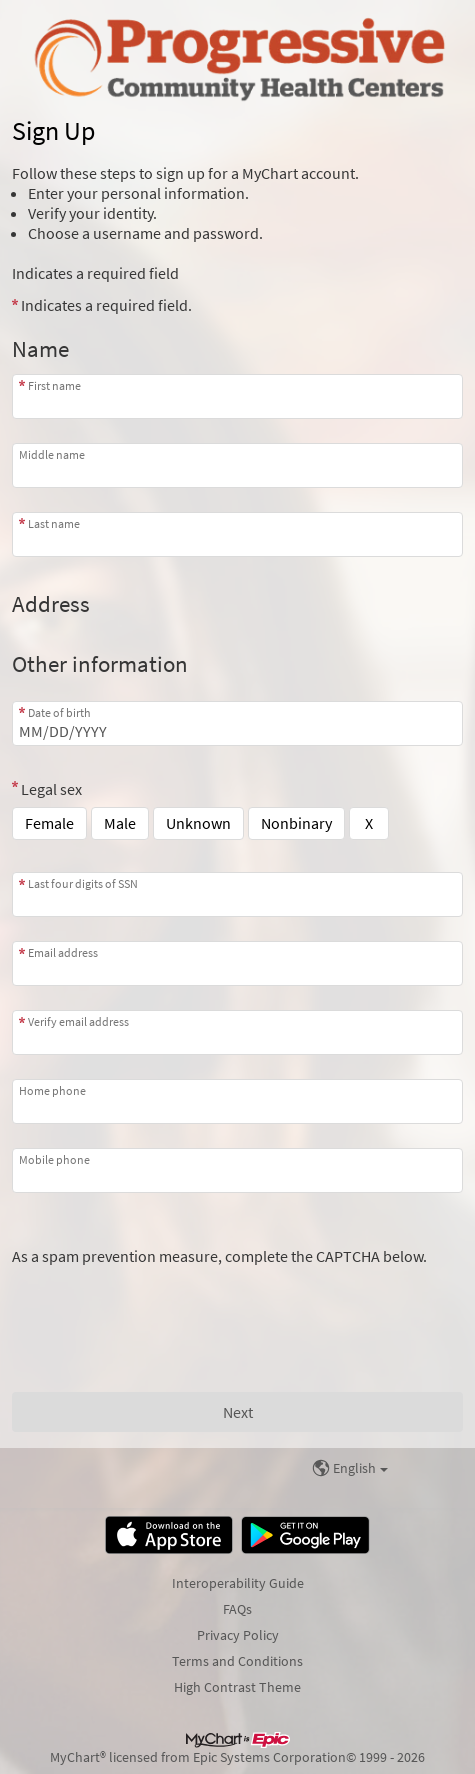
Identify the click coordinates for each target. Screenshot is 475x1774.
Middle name (52, 454)
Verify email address (78, 1021)
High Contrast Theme (237, 1687)
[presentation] (164, 1305)
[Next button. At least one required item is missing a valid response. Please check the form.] (237, 1412)
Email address (63, 952)
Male (120, 823)
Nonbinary (296, 823)
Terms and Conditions (237, 1661)
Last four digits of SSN (83, 883)
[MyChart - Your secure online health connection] (237, 56)
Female (49, 823)
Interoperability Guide (238, 1583)
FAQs (237, 1609)
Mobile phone (54, 1159)
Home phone (52, 1090)
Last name (54, 523)
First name (54, 385)
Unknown (198, 823)
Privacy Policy (238, 1635)
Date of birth (59, 712)
